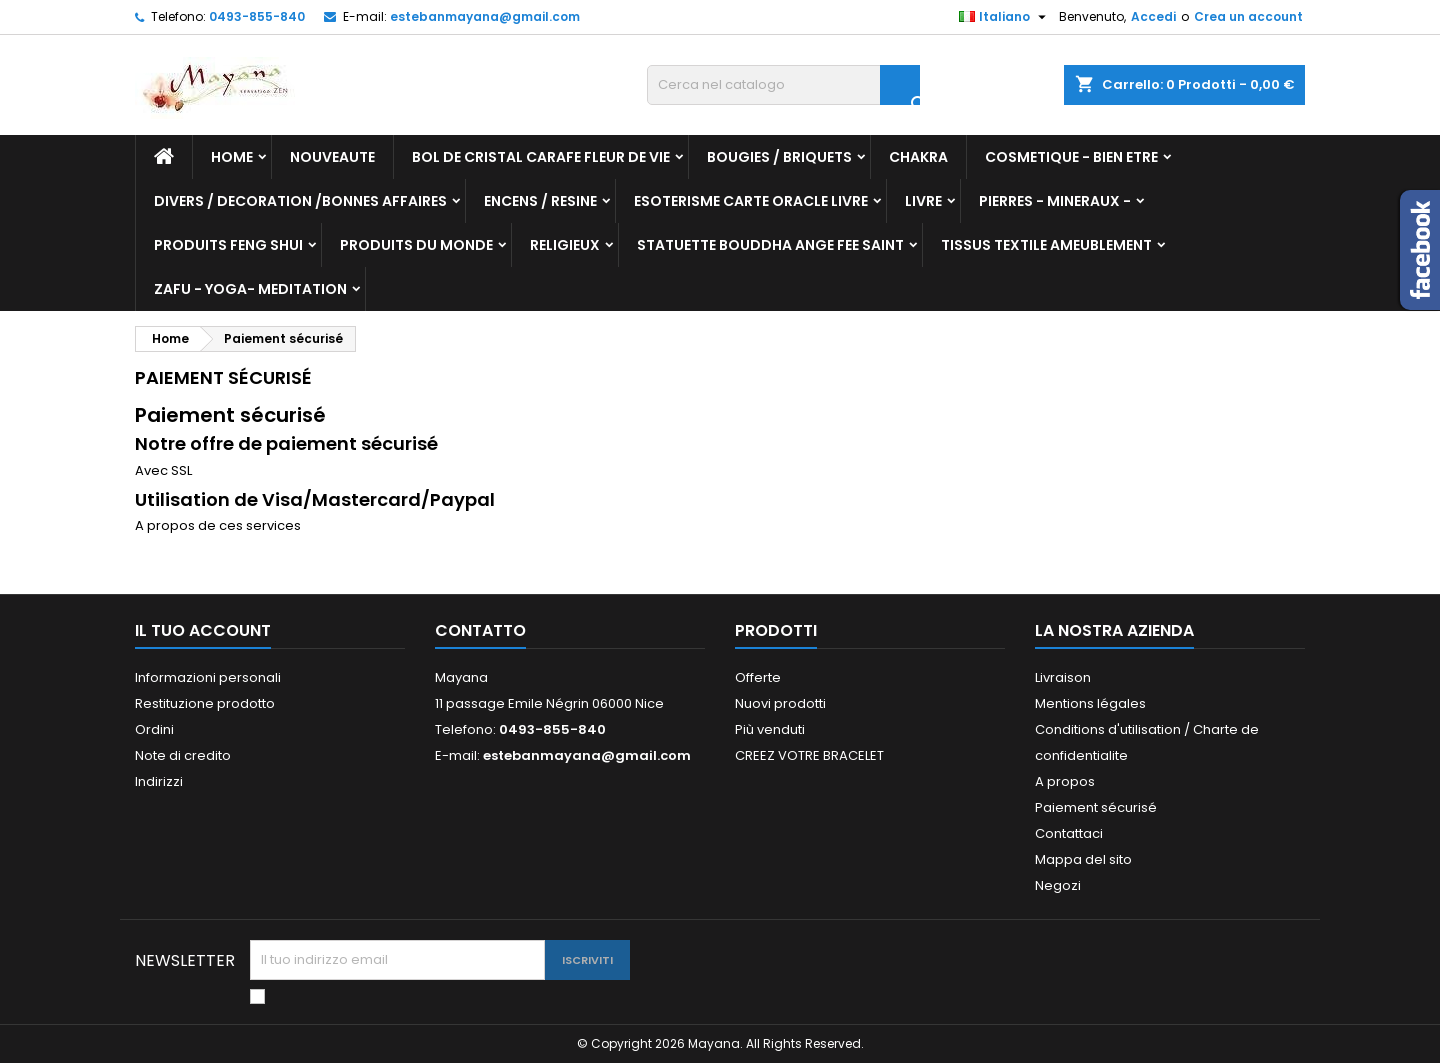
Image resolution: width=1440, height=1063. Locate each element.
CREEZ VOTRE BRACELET (809, 755)
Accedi (1153, 16)
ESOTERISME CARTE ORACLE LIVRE (751, 201)
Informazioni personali (208, 677)
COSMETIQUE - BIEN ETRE (1071, 157)
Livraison (1063, 677)
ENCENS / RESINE (540, 201)
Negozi (1058, 885)
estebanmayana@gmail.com (485, 16)
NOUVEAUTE (332, 157)
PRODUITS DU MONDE (416, 245)
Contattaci (1069, 833)
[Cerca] (783, 85)
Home (232, 157)
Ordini (154, 729)
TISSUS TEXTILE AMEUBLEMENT (1046, 245)
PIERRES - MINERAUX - (1055, 201)
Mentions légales (1090, 703)
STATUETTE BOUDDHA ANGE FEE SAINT (770, 245)
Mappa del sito (1083, 859)
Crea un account (1248, 16)
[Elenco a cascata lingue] (1005, 17)
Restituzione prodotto (205, 703)
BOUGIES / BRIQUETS (779, 157)
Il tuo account (203, 630)
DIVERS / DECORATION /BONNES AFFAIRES (300, 201)
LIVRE (923, 201)
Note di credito (183, 755)
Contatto (480, 630)
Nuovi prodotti (780, 703)
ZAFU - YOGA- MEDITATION (250, 289)
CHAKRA (918, 157)
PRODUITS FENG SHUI (228, 245)
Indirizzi (159, 781)
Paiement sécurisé (1096, 807)
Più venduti (770, 729)
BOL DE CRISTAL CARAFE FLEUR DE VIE (541, 157)
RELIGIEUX (565, 245)
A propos (1065, 781)
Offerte (758, 677)
